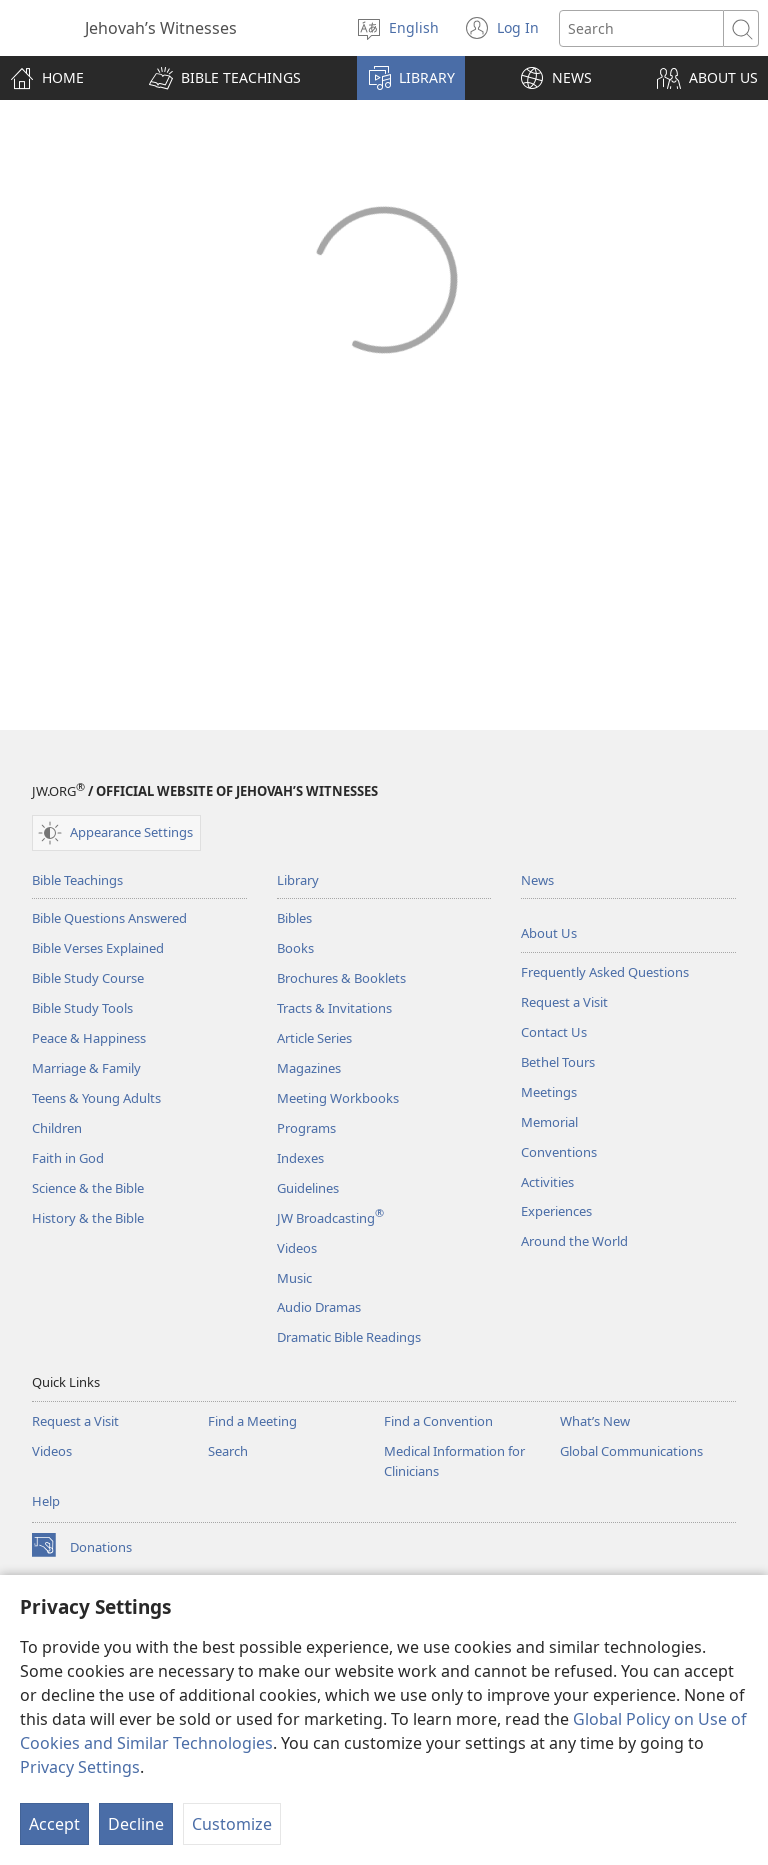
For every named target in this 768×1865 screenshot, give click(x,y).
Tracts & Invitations (334, 1008)
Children (57, 1128)
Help (46, 1501)
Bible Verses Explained (98, 948)
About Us (549, 933)
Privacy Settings (80, 1767)
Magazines (309, 1068)
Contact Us (554, 1032)
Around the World (574, 1241)
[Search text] (641, 28)
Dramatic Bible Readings (349, 1337)
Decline (136, 1824)
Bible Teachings (77, 880)
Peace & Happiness (89, 1038)
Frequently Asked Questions (605, 972)
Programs (306, 1128)
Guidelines (308, 1188)
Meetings (549, 1092)
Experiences (556, 1211)
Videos (297, 1248)
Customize (232, 1824)
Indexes (300, 1158)
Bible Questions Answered (109, 918)
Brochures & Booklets (341, 978)
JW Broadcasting (330, 1218)
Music (294, 1278)
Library (298, 880)
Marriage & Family (86, 1068)
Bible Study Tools (82, 1008)
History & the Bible (88, 1218)
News (537, 880)
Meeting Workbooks (338, 1098)
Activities (547, 1182)
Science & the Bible (88, 1188)
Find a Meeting (252, 1421)
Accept (54, 1824)
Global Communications (631, 1451)
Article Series (314, 1038)
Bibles (294, 918)
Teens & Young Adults (96, 1098)
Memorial (549, 1122)
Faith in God (68, 1158)
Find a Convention (438, 1421)
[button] (225, 78)
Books (295, 948)
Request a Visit (564, 1002)
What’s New (595, 1421)
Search (228, 1451)
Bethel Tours (558, 1062)
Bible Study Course (88, 978)
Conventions (559, 1152)
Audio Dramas (319, 1307)
